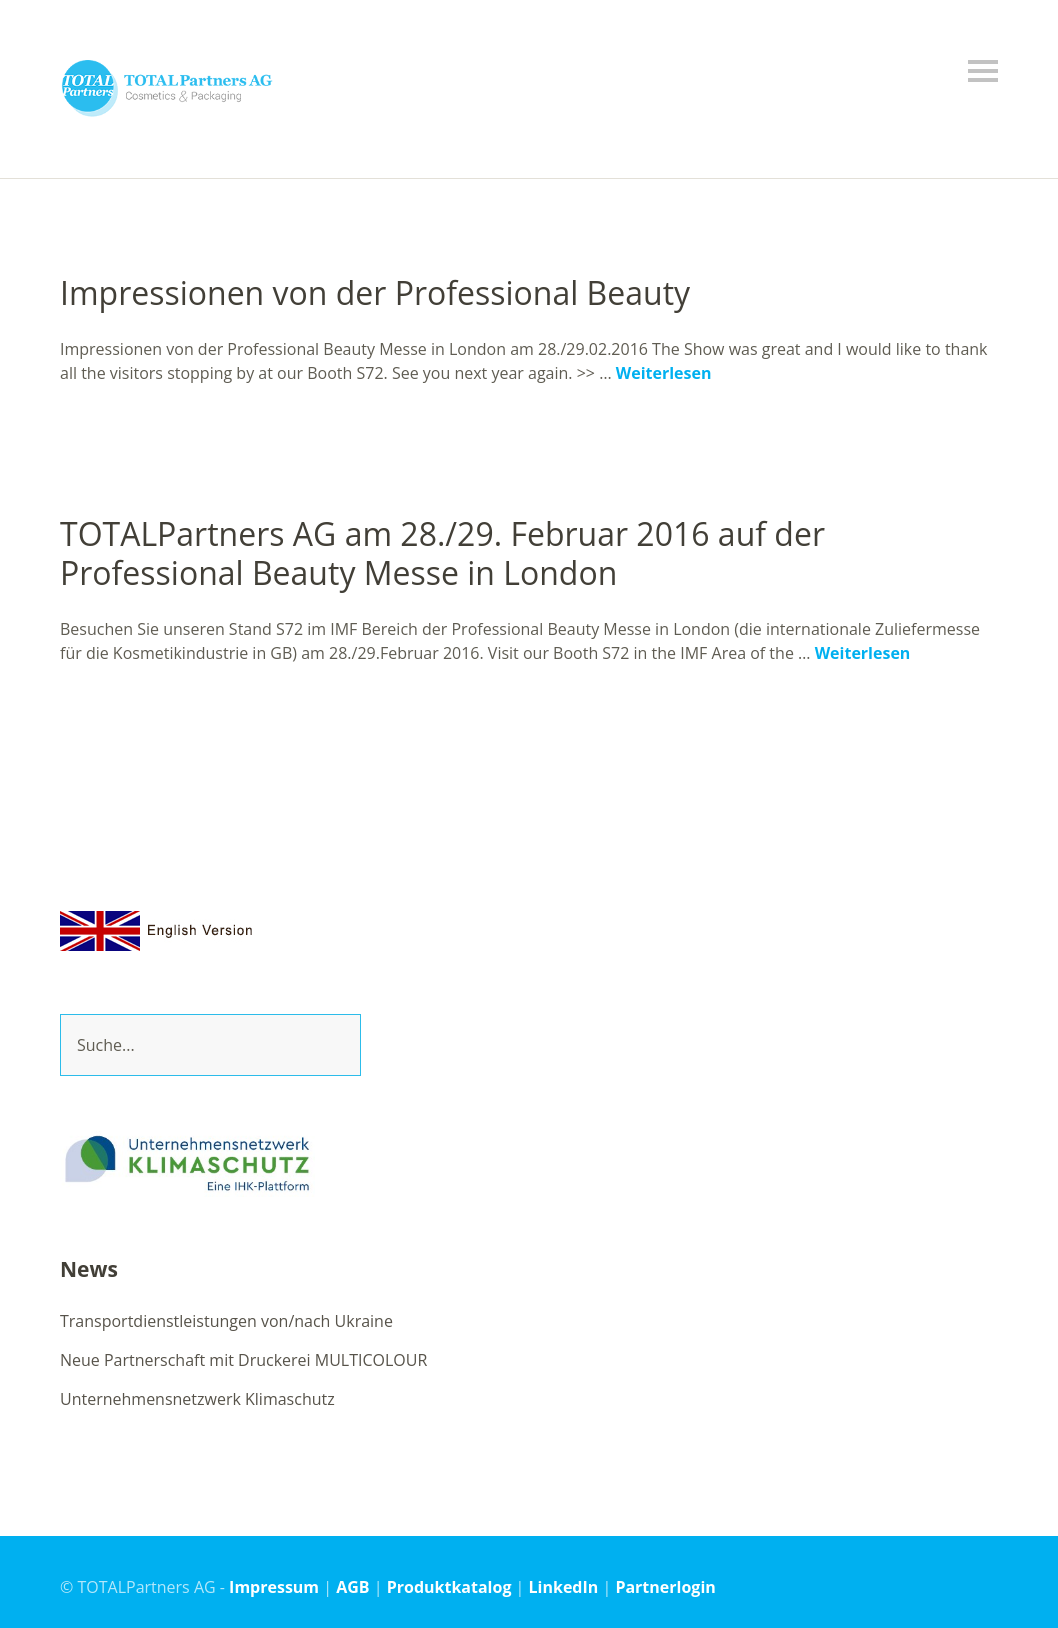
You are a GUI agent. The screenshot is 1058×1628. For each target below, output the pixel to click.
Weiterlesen (664, 373)
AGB (352, 1587)
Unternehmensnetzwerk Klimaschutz (197, 1399)
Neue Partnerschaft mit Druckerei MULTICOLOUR (243, 1360)
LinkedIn (564, 1587)
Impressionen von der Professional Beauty (375, 292)
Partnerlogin (665, 1587)
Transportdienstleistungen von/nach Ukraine (226, 1321)
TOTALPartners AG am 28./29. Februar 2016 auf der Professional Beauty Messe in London (442, 552)
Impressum (274, 1587)
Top (977, 1586)
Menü (983, 71)
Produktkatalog (449, 1587)
